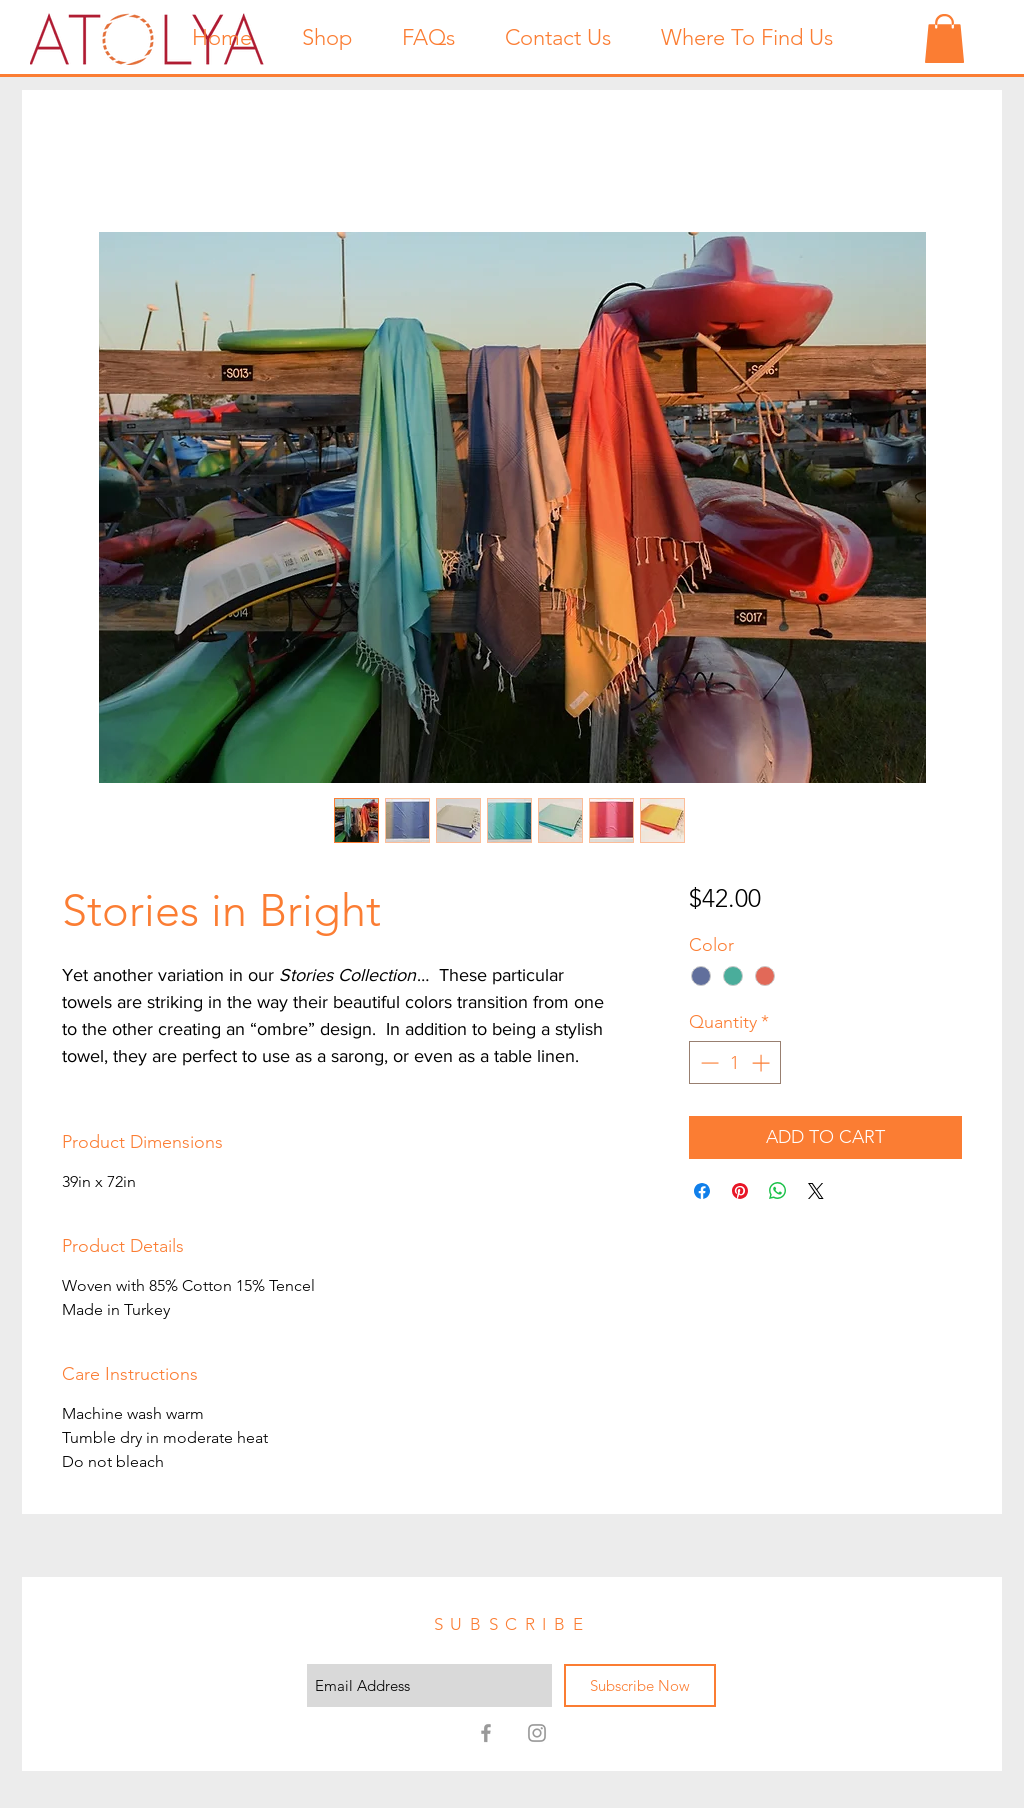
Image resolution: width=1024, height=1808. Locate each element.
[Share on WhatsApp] (778, 1191)
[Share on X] (816, 1191)
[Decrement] (707, 1062)
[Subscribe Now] (640, 1685)
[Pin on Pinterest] (740, 1191)
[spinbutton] (735, 1062)
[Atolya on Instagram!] (537, 1733)
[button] (944, 38)
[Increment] (762, 1062)
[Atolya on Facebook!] (486, 1733)
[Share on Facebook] (702, 1191)
